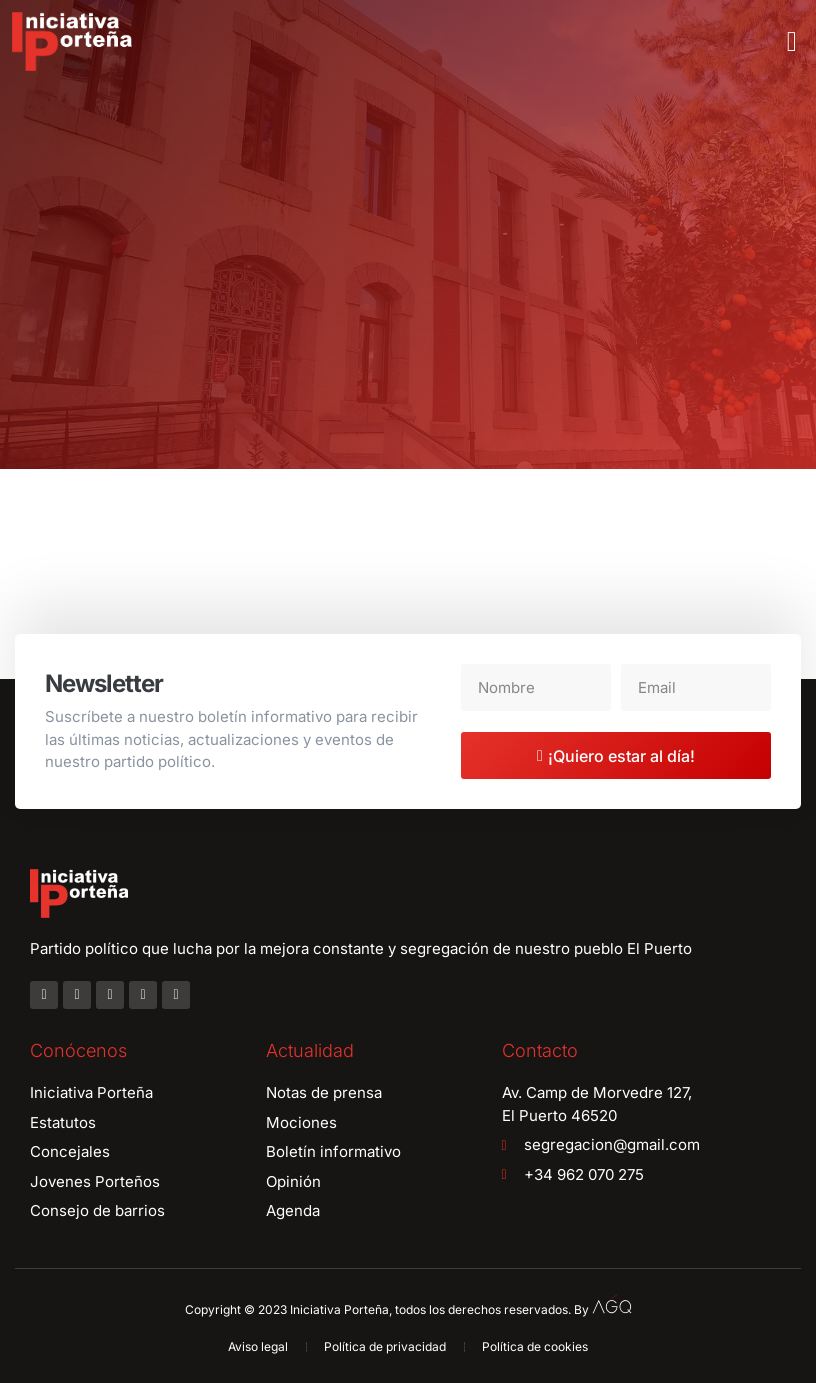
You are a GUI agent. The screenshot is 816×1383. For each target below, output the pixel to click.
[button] (792, 42)
